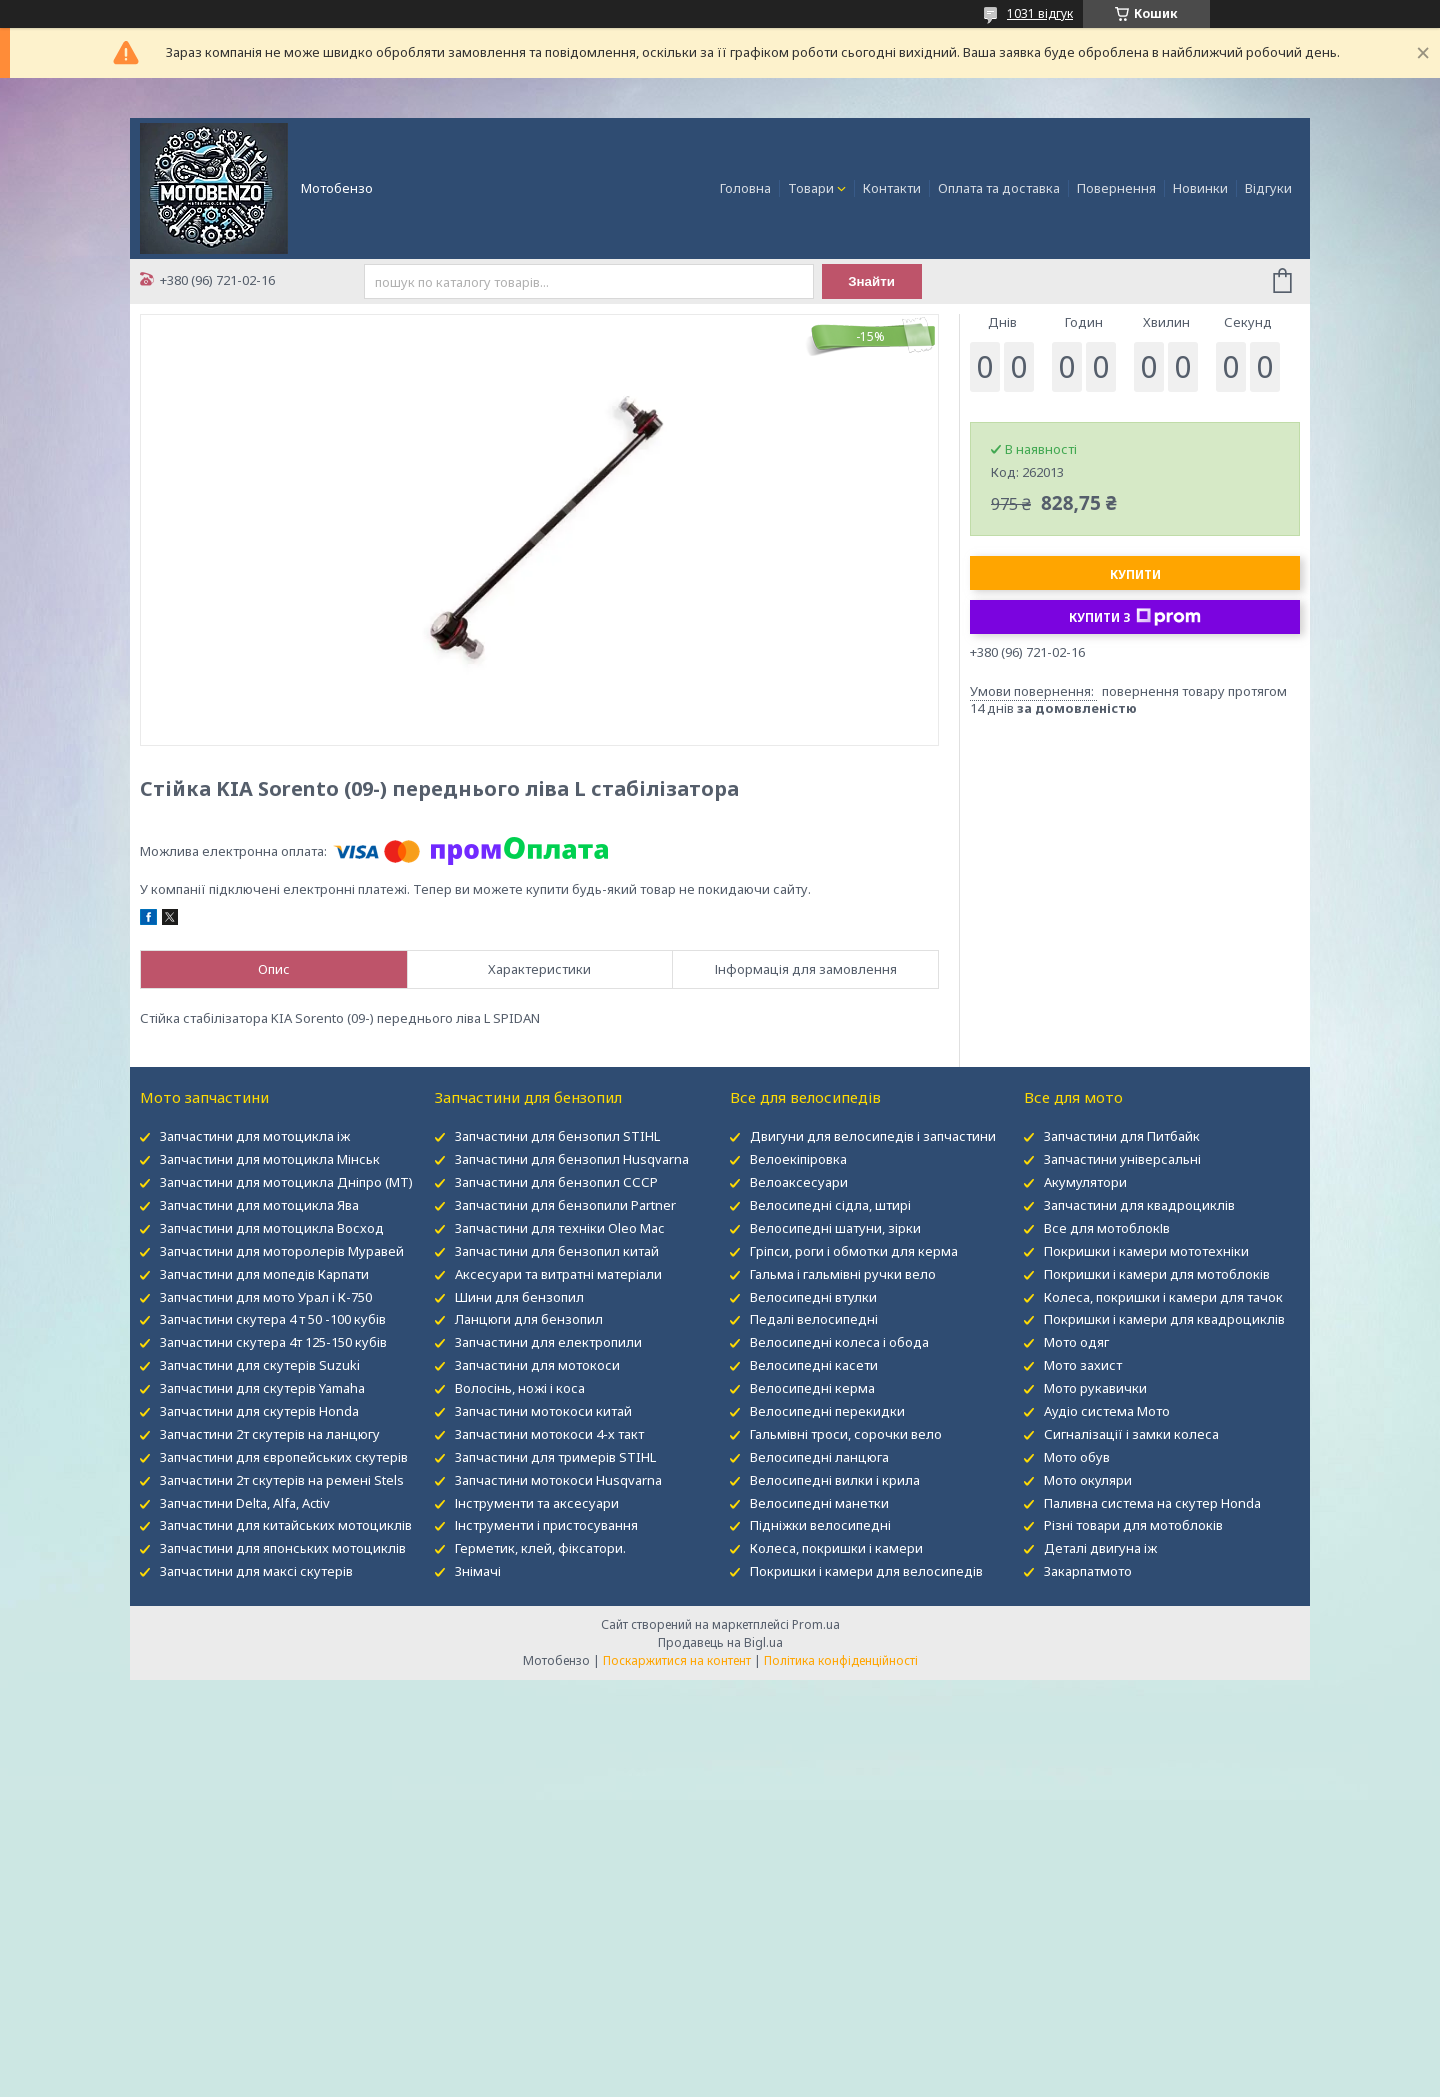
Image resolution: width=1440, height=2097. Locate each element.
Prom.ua (816, 1624)
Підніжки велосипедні (820, 1525)
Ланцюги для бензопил (529, 1319)
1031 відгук (1040, 13)
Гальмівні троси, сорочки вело (846, 1434)
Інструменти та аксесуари (537, 1503)
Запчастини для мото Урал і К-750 (266, 1297)
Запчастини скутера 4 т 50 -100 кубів (273, 1319)
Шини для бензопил (519, 1297)
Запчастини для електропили (548, 1342)
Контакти (892, 188)
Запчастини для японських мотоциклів (283, 1548)
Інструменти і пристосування (546, 1525)
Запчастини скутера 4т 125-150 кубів (273, 1342)
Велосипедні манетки (819, 1503)
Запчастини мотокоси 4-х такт (549, 1434)
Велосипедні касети (814, 1365)
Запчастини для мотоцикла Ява (259, 1205)
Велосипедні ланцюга (819, 1457)
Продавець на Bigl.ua (720, 1642)
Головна (745, 188)
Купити (1135, 574)
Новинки (1200, 188)
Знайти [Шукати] (871, 281)
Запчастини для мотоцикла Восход (272, 1228)
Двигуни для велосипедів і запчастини (873, 1136)
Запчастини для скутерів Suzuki (260, 1365)
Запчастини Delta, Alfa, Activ (245, 1503)
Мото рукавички (1095, 1388)
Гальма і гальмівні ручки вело (843, 1274)
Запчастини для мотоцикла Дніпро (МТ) (286, 1182)
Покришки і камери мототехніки (1146, 1251)
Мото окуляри (1088, 1480)
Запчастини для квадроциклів (1139, 1205)
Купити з (1135, 617)
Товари (811, 188)
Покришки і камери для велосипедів (866, 1571)
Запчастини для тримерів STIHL (555, 1457)
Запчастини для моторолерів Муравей (282, 1251)
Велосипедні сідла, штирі (830, 1205)
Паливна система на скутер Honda (1152, 1503)
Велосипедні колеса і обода (839, 1342)
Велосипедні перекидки (827, 1411)
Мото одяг (1076, 1342)
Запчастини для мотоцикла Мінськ (270, 1159)
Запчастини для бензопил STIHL (557, 1136)
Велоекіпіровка (798, 1159)
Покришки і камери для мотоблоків (1157, 1274)
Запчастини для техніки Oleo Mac (559, 1228)
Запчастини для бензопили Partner (565, 1205)
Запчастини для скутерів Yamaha (262, 1388)
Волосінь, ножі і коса (520, 1388)
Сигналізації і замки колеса (1131, 1434)
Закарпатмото (1088, 1571)
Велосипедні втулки (813, 1297)
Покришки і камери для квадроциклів (1164, 1319)
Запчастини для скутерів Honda (259, 1411)
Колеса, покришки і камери (836, 1548)
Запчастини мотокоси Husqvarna (558, 1480)
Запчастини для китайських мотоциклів (286, 1525)
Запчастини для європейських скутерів (284, 1457)
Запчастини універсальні (1122, 1159)
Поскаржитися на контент (677, 1660)
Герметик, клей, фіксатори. (540, 1548)
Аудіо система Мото (1107, 1411)
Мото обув (1077, 1457)
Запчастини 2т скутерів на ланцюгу (270, 1434)
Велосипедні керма (812, 1388)
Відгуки (1268, 188)
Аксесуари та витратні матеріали (558, 1274)
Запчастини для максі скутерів (256, 1571)
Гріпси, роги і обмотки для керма (854, 1251)
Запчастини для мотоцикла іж (255, 1136)
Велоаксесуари (799, 1182)
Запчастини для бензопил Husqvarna (572, 1159)
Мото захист (1083, 1365)
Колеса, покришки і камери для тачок (1163, 1297)
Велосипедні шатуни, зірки (835, 1228)
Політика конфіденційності (841, 1660)
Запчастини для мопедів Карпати (264, 1274)
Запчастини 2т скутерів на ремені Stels (282, 1480)
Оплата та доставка (999, 188)
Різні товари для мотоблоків (1133, 1525)
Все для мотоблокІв (1107, 1228)
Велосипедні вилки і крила (835, 1480)
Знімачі (478, 1571)
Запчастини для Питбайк (1122, 1136)
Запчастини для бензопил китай (557, 1251)
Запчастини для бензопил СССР (556, 1182)
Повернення (1116, 188)
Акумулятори (1085, 1182)
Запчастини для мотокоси (537, 1365)
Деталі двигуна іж (1100, 1548)
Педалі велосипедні (814, 1319)
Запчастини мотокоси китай (543, 1411)
